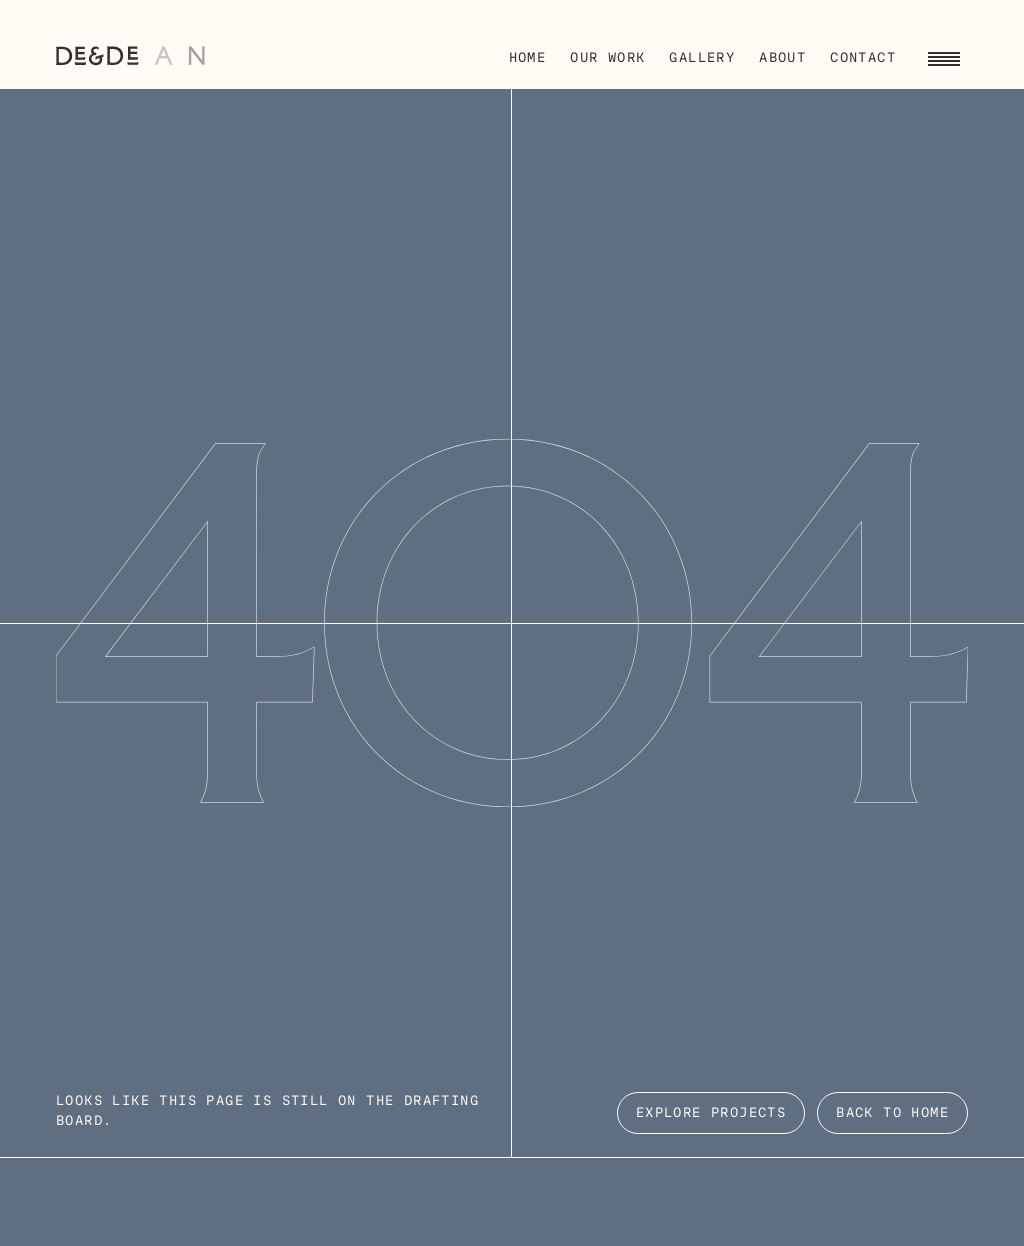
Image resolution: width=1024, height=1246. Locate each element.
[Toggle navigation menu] (944, 56)
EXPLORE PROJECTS (711, 1113)
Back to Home (892, 1113)
